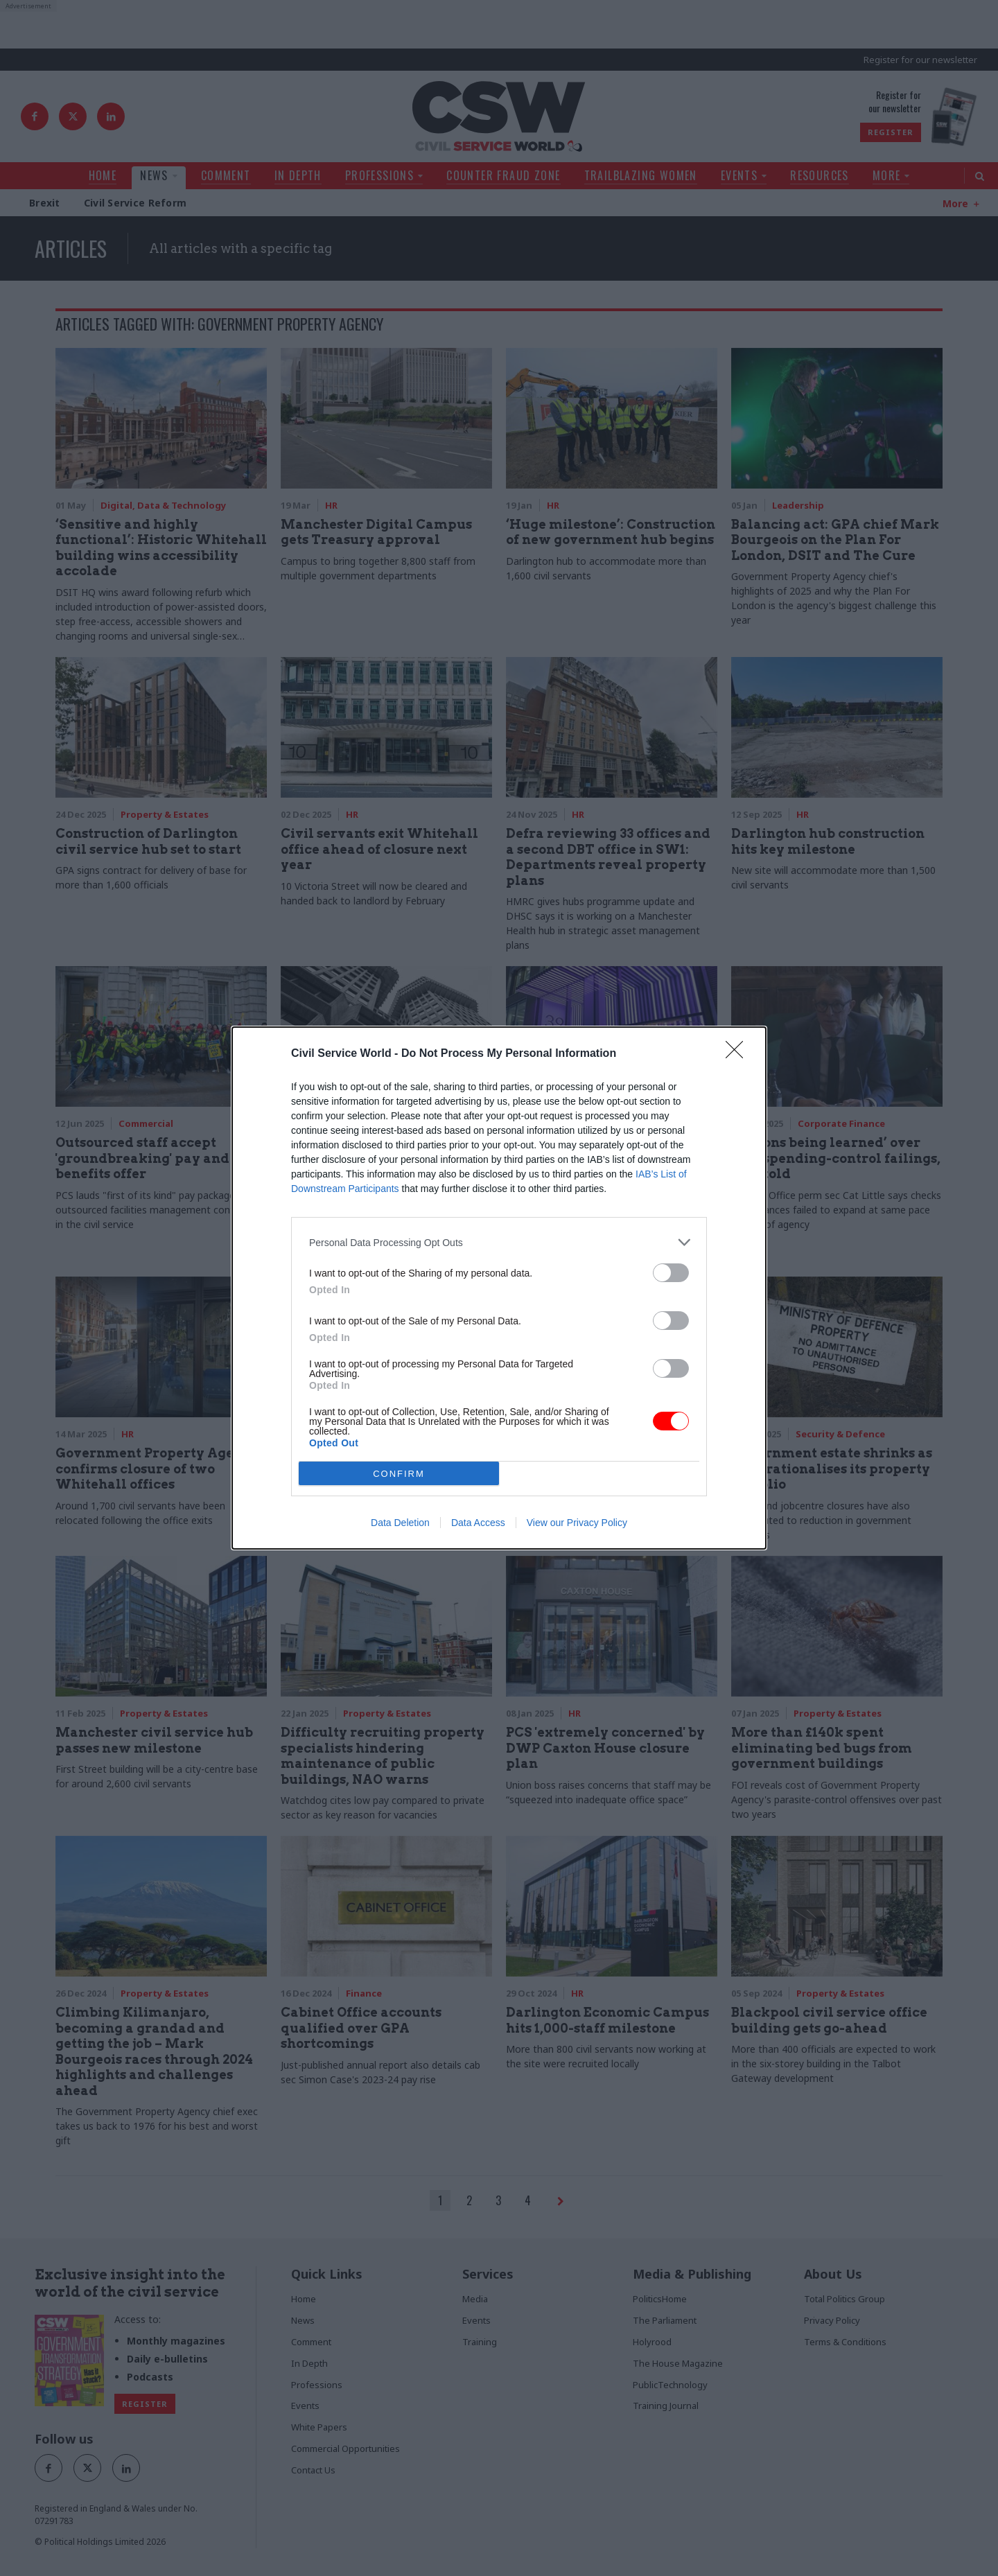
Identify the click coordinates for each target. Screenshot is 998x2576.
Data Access (478, 1522)
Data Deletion (400, 1522)
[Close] (739, 1054)
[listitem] (499, 1242)
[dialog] (499, 1288)
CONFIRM (399, 1474)
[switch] (671, 1272)
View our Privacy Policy (577, 1522)
